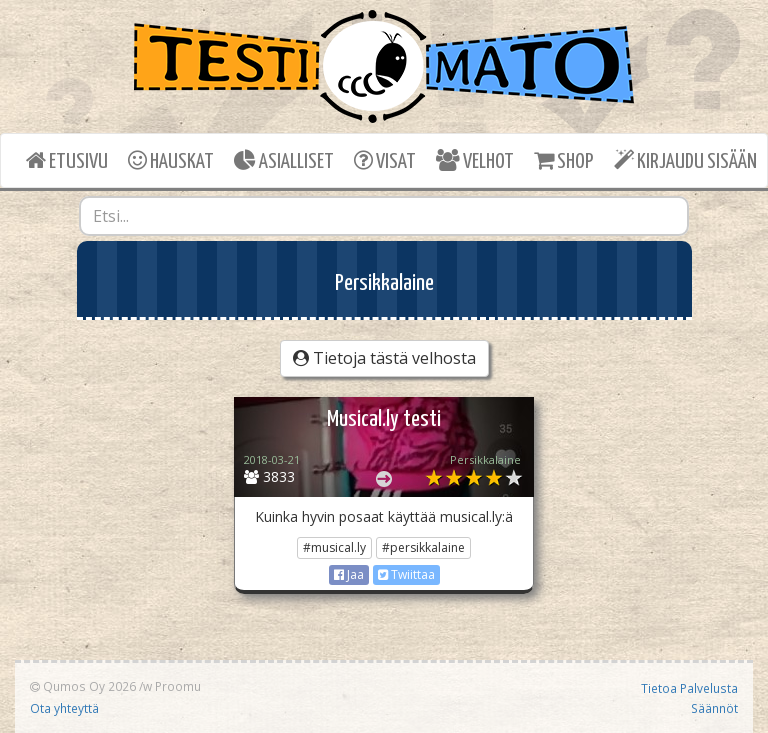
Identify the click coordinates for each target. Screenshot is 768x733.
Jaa (349, 574)
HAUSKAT (171, 160)
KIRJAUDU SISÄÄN (685, 160)
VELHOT (475, 160)
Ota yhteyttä (64, 708)
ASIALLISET (284, 160)
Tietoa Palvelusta (689, 688)
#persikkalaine (423, 547)
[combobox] (384, 216)
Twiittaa (406, 574)
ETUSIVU (67, 160)
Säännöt (714, 708)
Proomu (178, 686)
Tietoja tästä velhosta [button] (384, 358)
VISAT (385, 160)
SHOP (563, 160)
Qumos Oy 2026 (83, 686)
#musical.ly (334, 547)
